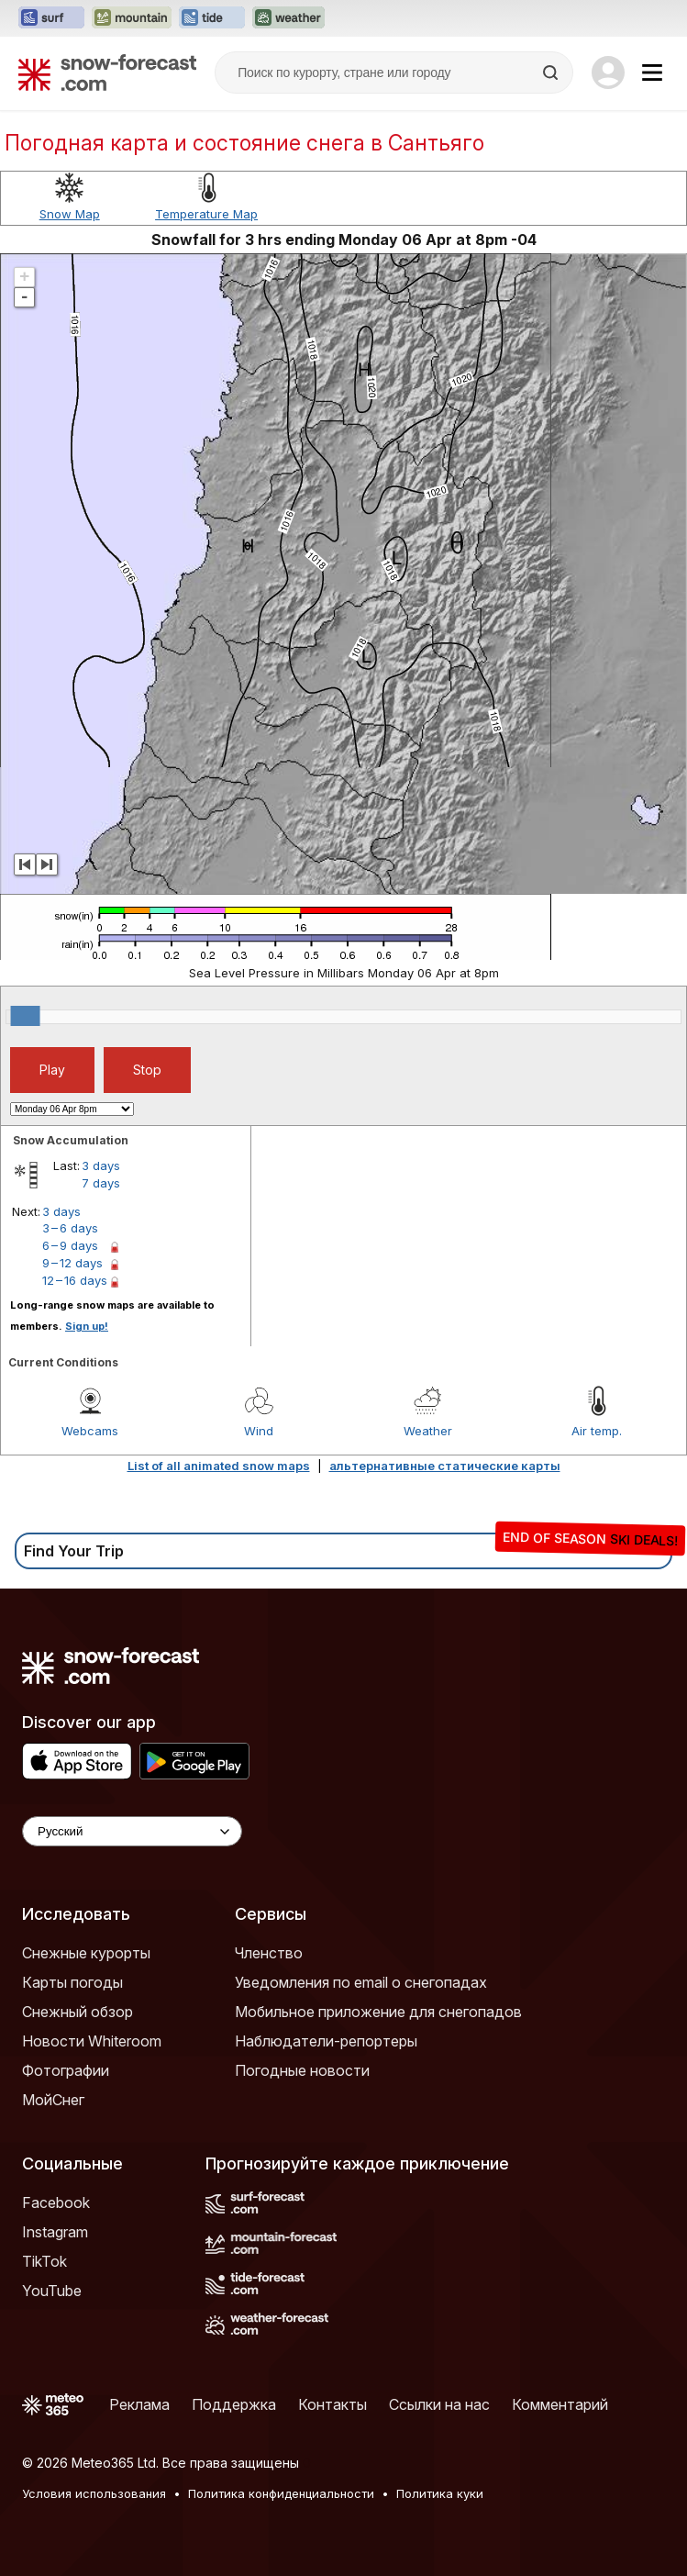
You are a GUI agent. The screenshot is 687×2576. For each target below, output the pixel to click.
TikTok (44, 2261)
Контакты (332, 2404)
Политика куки (439, 2493)
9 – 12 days (72, 1262)
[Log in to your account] (608, 72)
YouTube (52, 2290)
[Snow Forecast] (107, 72)
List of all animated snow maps (218, 1465)
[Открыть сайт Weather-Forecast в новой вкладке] (288, 18)
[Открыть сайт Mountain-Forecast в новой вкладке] (132, 18)
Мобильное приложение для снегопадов (378, 2011)
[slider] (25, 1016)
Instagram (55, 2232)
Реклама (139, 2404)
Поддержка (234, 2404)
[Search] (552, 72)
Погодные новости (302, 2070)
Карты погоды (72, 1982)
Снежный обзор (77, 2011)
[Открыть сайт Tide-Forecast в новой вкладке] (212, 18)
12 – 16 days (74, 1280)
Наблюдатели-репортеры (326, 2041)
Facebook (56, 2202)
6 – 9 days (70, 1245)
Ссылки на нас (439, 2404)
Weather (428, 1430)
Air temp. (596, 1430)
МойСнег (53, 2100)
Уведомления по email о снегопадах (361, 1982)
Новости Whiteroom (91, 2041)
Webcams (89, 1430)
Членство (269, 1953)
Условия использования (94, 2493)
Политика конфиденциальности (281, 2493)
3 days (101, 1165)
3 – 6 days (70, 1228)
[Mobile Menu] (652, 72)
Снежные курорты (86, 1953)
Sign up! (86, 1326)
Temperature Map (206, 213)
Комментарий (560, 2404)
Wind (258, 1430)
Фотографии (65, 2070)
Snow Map (69, 213)
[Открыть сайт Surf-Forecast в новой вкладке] (51, 18)
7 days (101, 1183)
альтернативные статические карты (444, 1465)
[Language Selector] (132, 1831)
